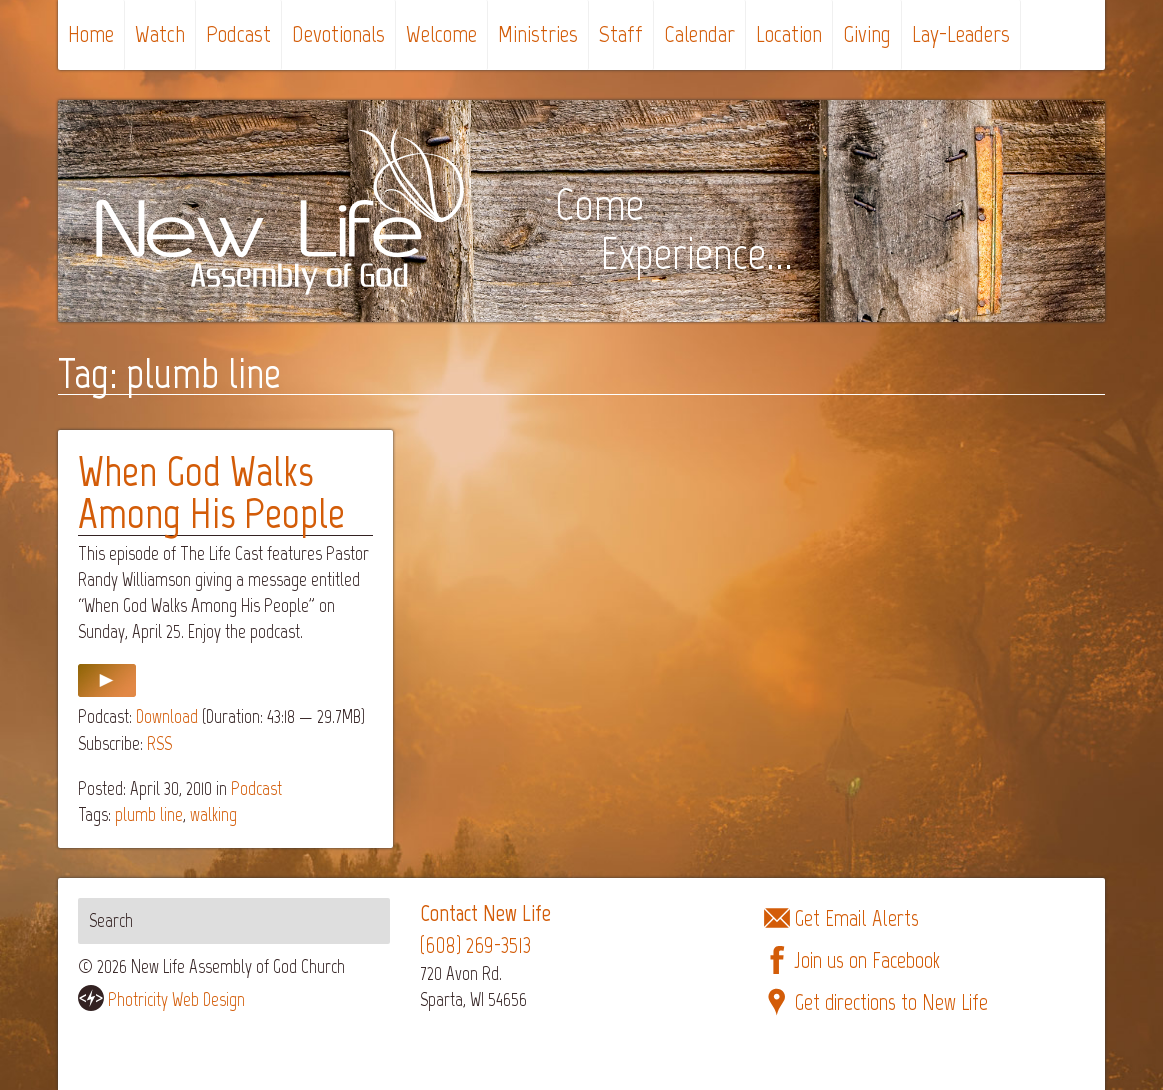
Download (167, 716)
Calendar (699, 33)
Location (789, 33)
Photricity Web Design (176, 999)
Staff (621, 33)
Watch (160, 33)
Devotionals (338, 33)
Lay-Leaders (961, 33)
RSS (159, 743)
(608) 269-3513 (475, 945)
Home (91, 33)
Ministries (538, 33)
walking (213, 814)
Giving (867, 33)
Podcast (238, 33)
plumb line (149, 814)
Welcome (441, 33)
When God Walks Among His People (211, 492)
